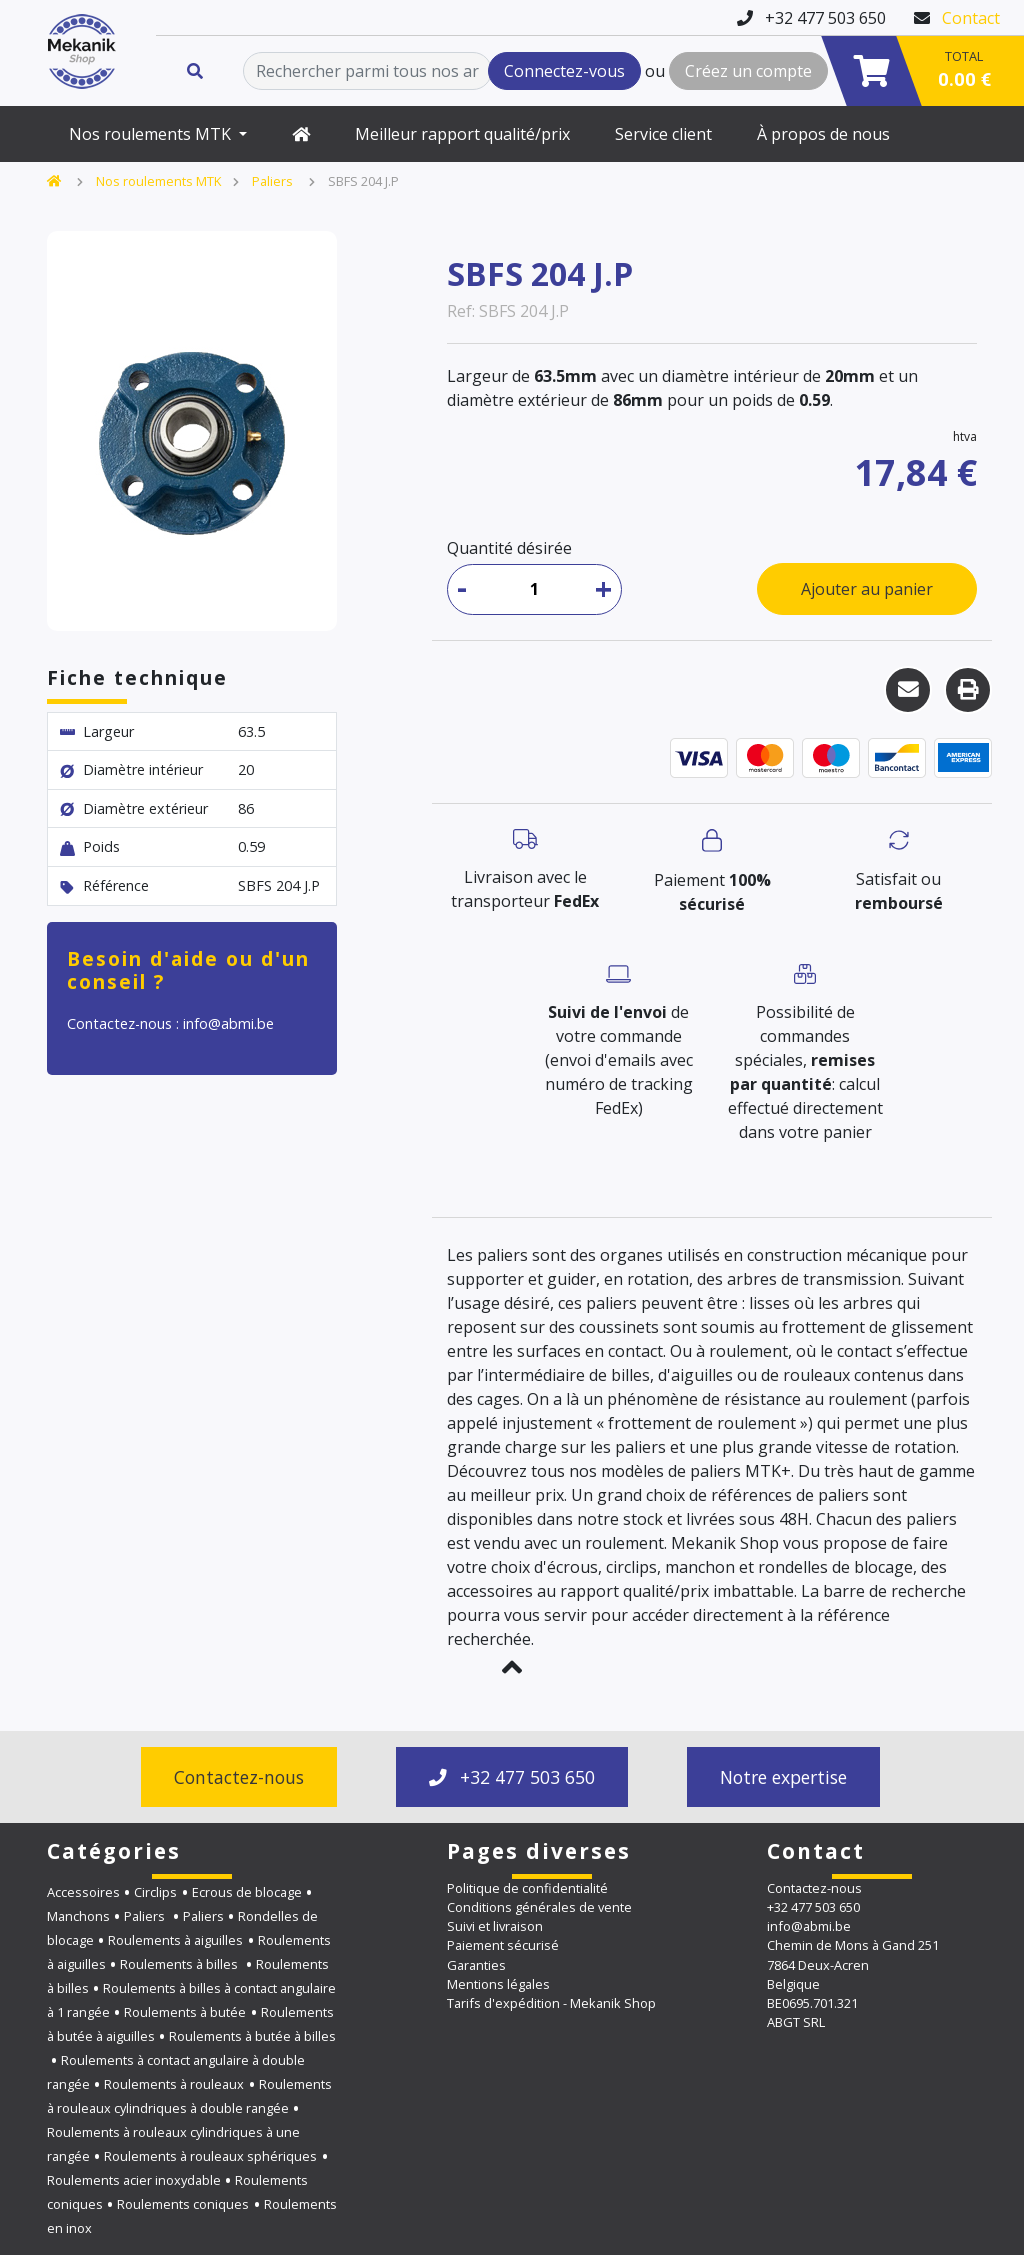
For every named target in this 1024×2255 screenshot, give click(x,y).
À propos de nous (823, 134)
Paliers (274, 181)
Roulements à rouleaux (174, 2084)
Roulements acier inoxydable (134, 2180)
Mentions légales (498, 1984)
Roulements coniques (183, 2204)
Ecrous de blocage (247, 1892)
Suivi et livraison (495, 1926)
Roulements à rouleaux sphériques (210, 2156)
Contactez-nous (239, 1777)
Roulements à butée (185, 2012)
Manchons (78, 1916)
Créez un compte (748, 71)
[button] (512, 1667)
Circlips (155, 1892)
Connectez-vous (564, 71)
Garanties (476, 1965)
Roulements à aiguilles (175, 1940)
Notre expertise (783, 1777)
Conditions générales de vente (539, 1907)
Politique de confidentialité (527, 1888)
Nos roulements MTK (152, 134)
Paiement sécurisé (503, 1945)
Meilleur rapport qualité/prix (462, 134)
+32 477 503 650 (512, 1777)
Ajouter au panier (867, 589)
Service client (663, 134)
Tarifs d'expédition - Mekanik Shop (551, 2003)
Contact (971, 18)
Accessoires (83, 1892)
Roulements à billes (180, 1964)
